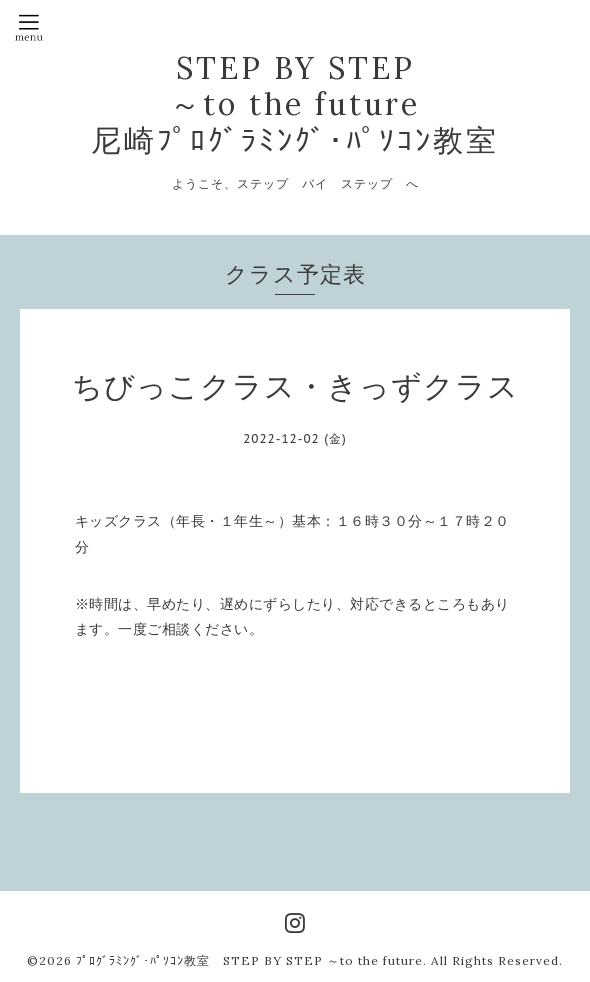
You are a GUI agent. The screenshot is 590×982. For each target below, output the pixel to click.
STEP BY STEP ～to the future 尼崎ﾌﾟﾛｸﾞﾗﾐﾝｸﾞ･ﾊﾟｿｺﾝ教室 (295, 104)
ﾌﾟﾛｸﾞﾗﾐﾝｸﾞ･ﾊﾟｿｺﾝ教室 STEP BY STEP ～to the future (249, 960)
